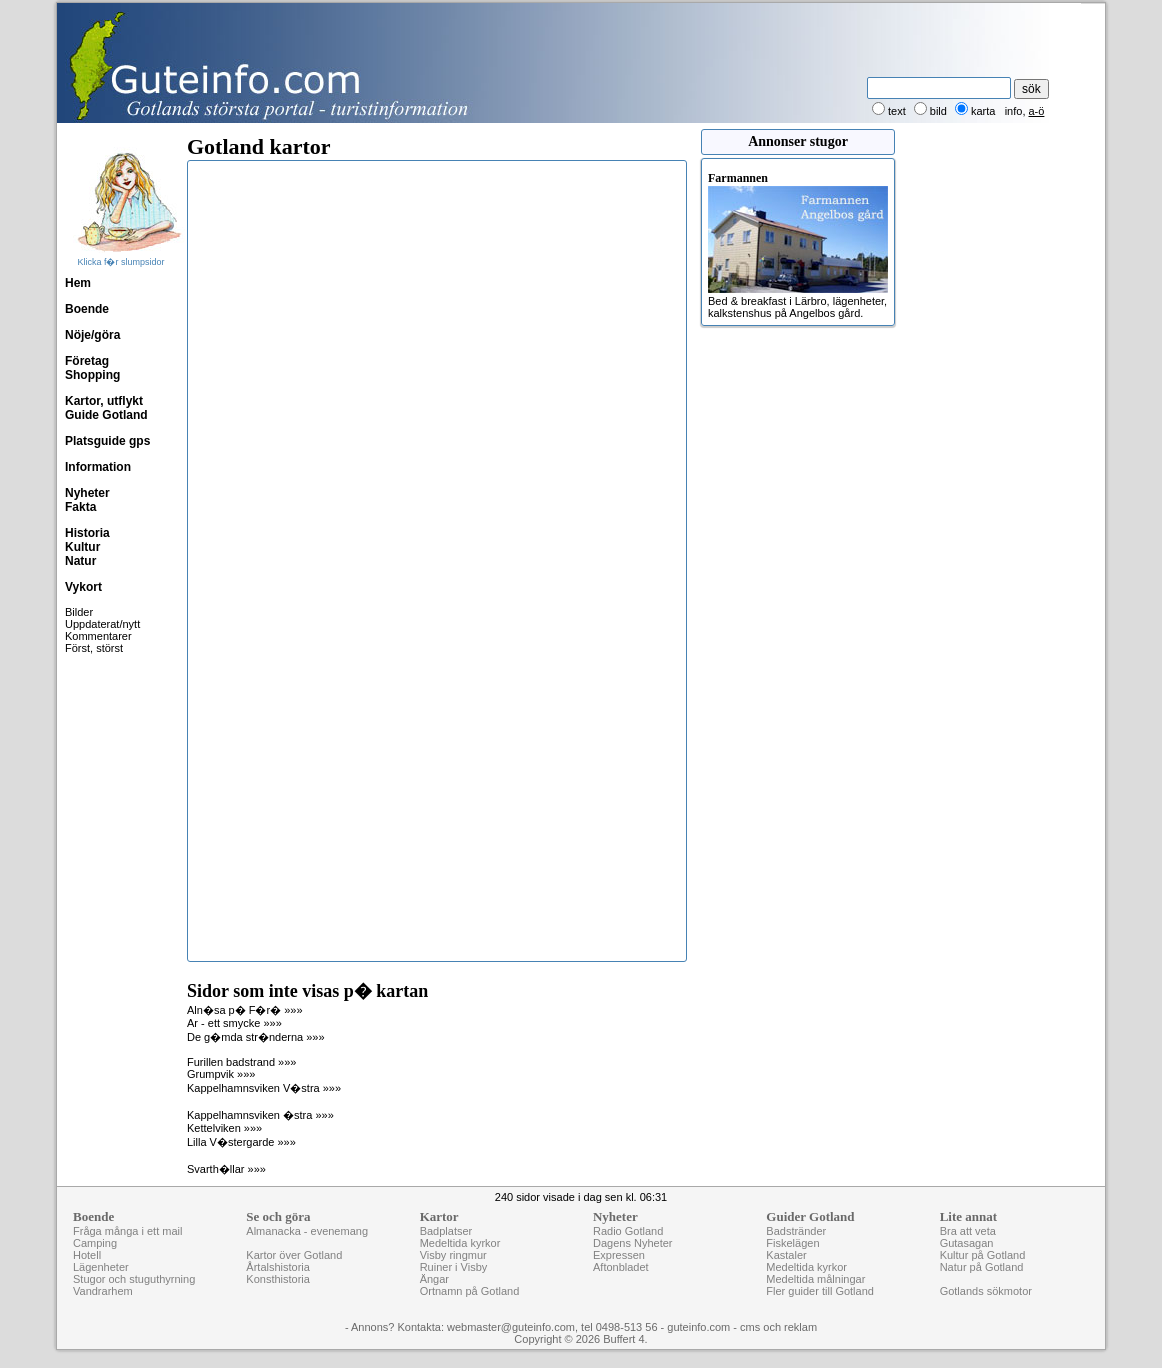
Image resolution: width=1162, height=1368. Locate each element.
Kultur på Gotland (983, 1255)
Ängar (434, 1279)
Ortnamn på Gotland (470, 1291)
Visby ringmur (453, 1255)
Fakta (80, 507)
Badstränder (796, 1231)
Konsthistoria (278, 1279)
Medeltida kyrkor (460, 1243)
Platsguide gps (107, 441)
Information (98, 467)
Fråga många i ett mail (127, 1231)
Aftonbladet (621, 1267)
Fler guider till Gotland (820, 1291)
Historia (87, 533)
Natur (80, 561)
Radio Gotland (628, 1231)
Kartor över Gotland (294, 1255)
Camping (95, 1243)
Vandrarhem (103, 1291)
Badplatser (446, 1231)
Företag (87, 361)
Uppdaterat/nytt (102, 624)
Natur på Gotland (982, 1267)
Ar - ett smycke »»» (234, 1023)
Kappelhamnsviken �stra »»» (260, 1115)
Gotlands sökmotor (986, 1291)
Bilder (79, 612)
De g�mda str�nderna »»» (256, 1037)
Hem (78, 283)
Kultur (82, 547)
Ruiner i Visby (454, 1267)
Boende (87, 309)
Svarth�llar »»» (226, 1169)
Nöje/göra (92, 335)
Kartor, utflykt (104, 401)
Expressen (619, 1255)
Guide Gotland (106, 415)
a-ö (1037, 111)
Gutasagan (967, 1243)
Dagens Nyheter (633, 1243)
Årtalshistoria (278, 1267)
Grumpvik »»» (221, 1074)
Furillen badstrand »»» (241, 1062)
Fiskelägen (792, 1243)
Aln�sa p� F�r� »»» (245, 1010)
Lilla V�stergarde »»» (241, 1142)
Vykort (83, 587)
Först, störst (94, 648)
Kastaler (786, 1255)
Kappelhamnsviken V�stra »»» (264, 1088)
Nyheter (87, 493)
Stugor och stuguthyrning (134, 1279)
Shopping (92, 375)
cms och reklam (778, 1327)
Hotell (87, 1255)
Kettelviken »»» (224, 1128)
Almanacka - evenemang (307, 1231)
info (1014, 111)
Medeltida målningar (815, 1279)
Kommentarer (98, 636)
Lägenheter (101, 1267)
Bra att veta (968, 1231)
